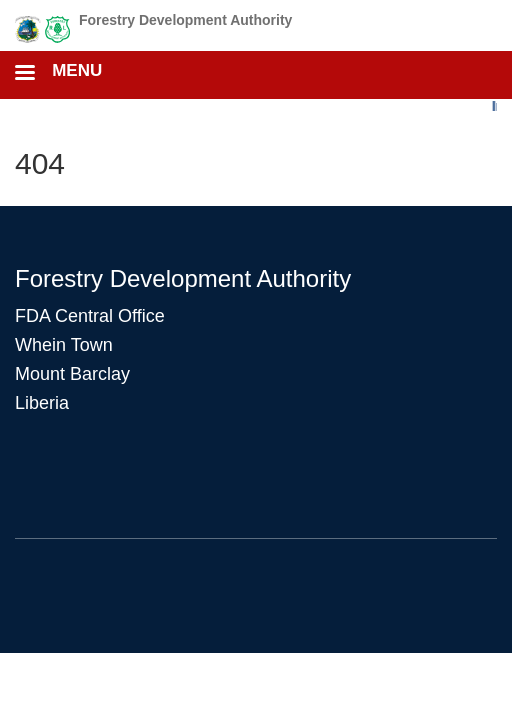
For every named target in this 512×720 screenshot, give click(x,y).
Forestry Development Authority (185, 20)
